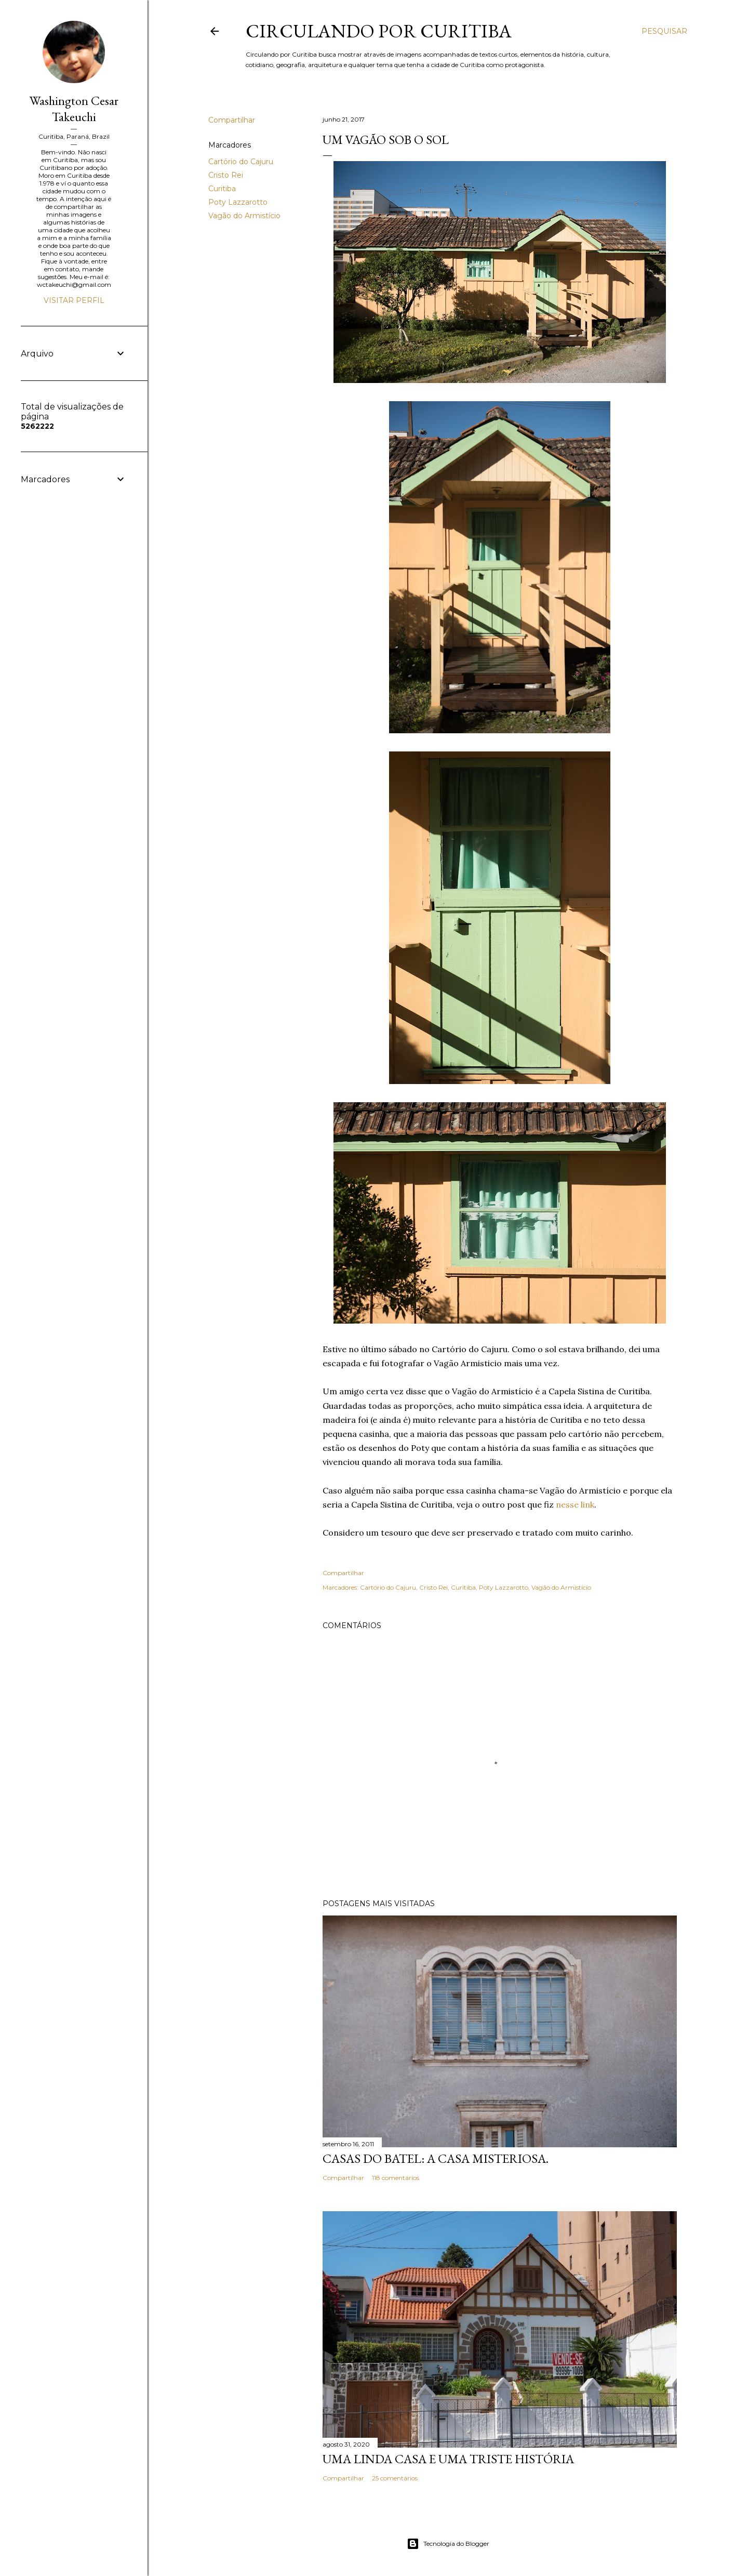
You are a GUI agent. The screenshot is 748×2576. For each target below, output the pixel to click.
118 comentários (395, 2178)
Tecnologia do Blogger (448, 2544)
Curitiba (222, 188)
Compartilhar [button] (231, 120)
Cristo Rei (225, 175)
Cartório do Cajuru (240, 161)
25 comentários (395, 2478)
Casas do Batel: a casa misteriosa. (436, 2158)
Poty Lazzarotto (238, 202)
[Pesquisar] (664, 31)
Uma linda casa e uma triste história (448, 2459)
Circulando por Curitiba (379, 31)
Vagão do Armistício (244, 215)
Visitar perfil (74, 300)
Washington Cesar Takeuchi (74, 109)
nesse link (575, 1504)
